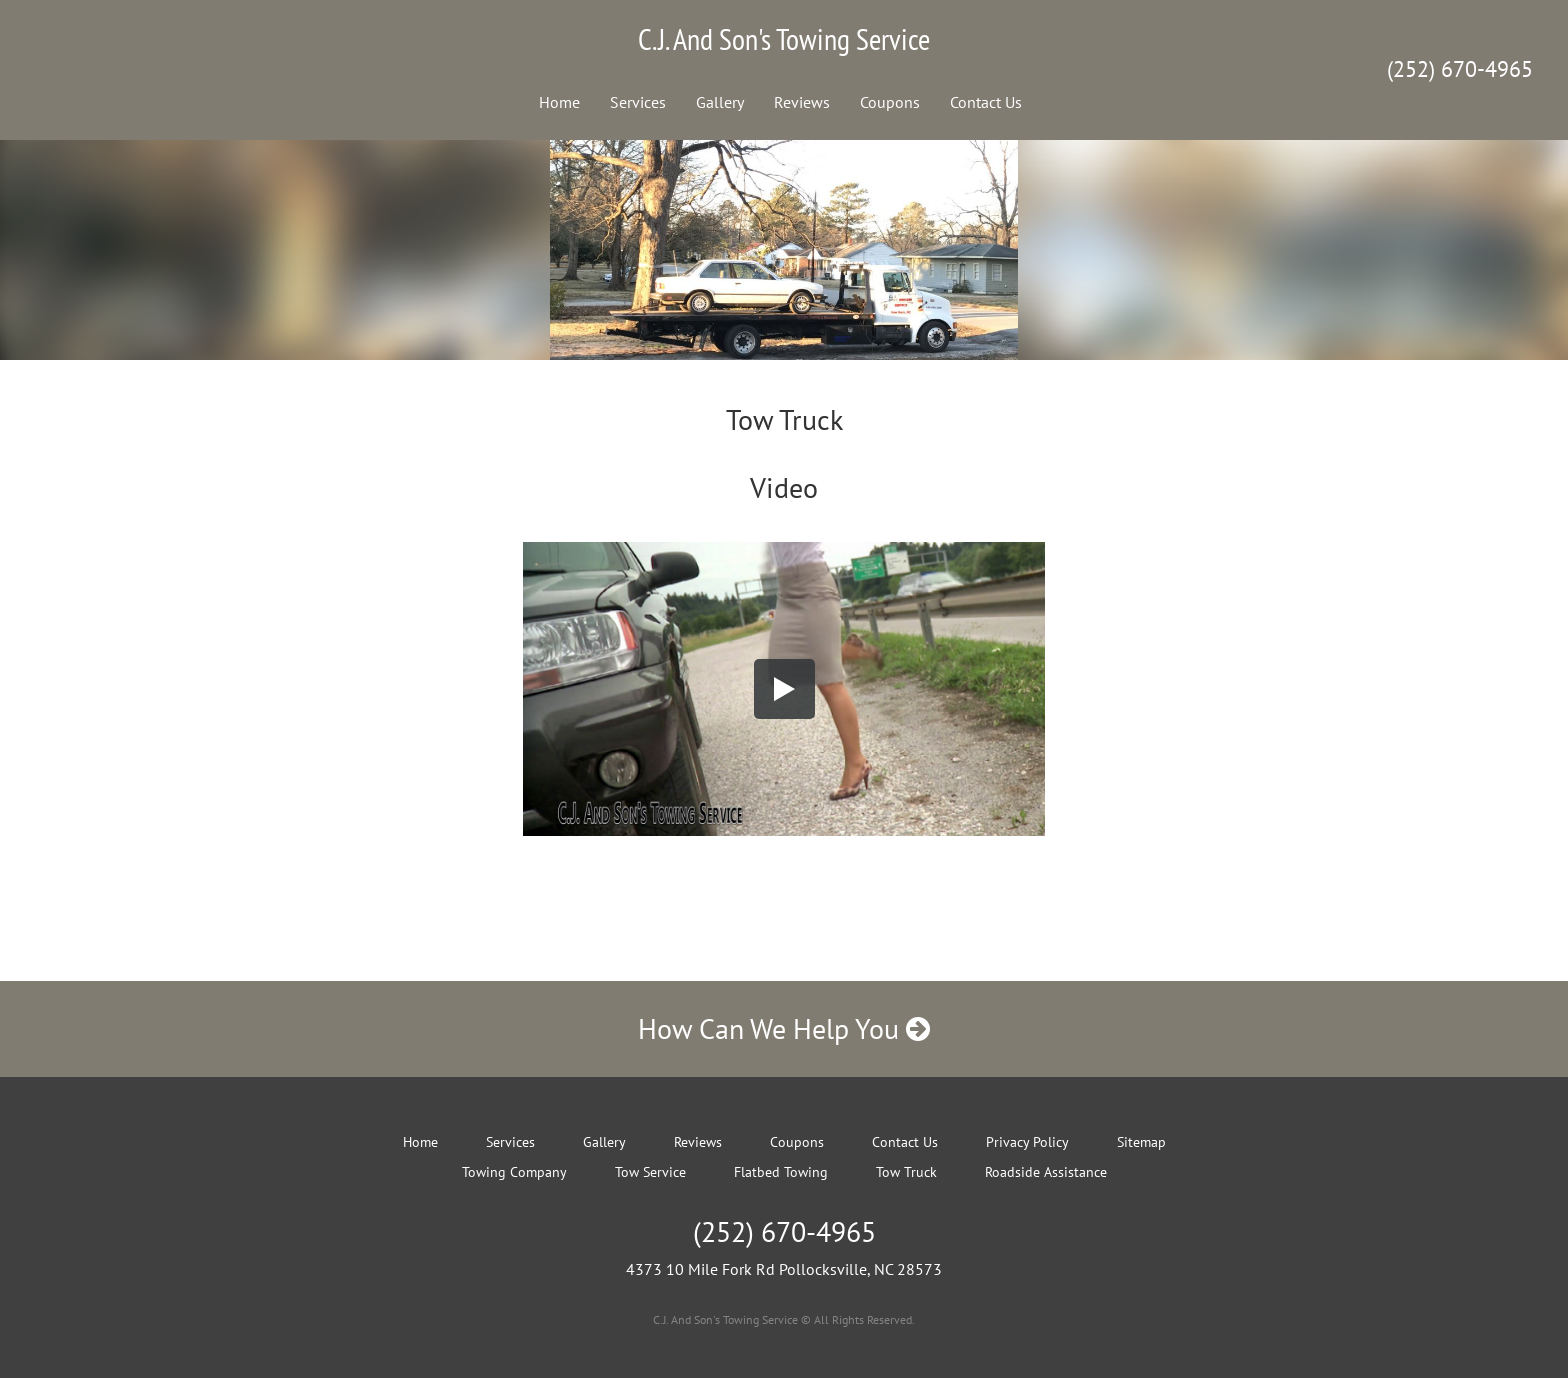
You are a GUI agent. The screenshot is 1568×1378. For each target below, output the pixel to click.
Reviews (802, 102)
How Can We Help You (784, 1028)
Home (559, 102)
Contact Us (986, 102)
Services (638, 102)
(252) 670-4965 (1460, 69)
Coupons (890, 102)
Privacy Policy (1027, 1142)
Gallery (720, 102)
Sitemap (1141, 1142)
